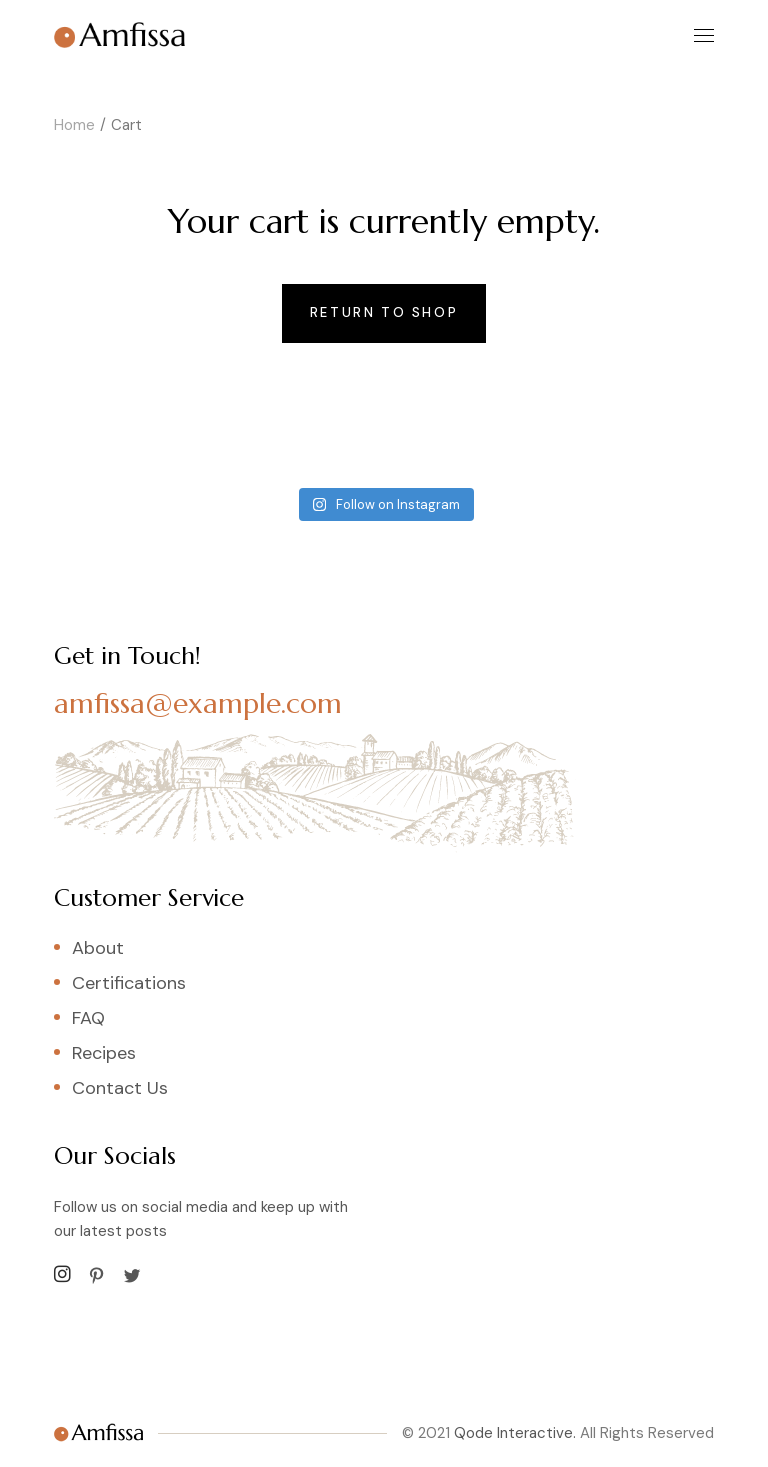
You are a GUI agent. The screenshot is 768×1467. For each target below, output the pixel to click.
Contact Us (120, 1088)
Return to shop (384, 312)
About (98, 948)
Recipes (104, 1053)
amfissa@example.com (198, 703)
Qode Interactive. (515, 1433)
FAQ (88, 1018)
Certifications (129, 983)
